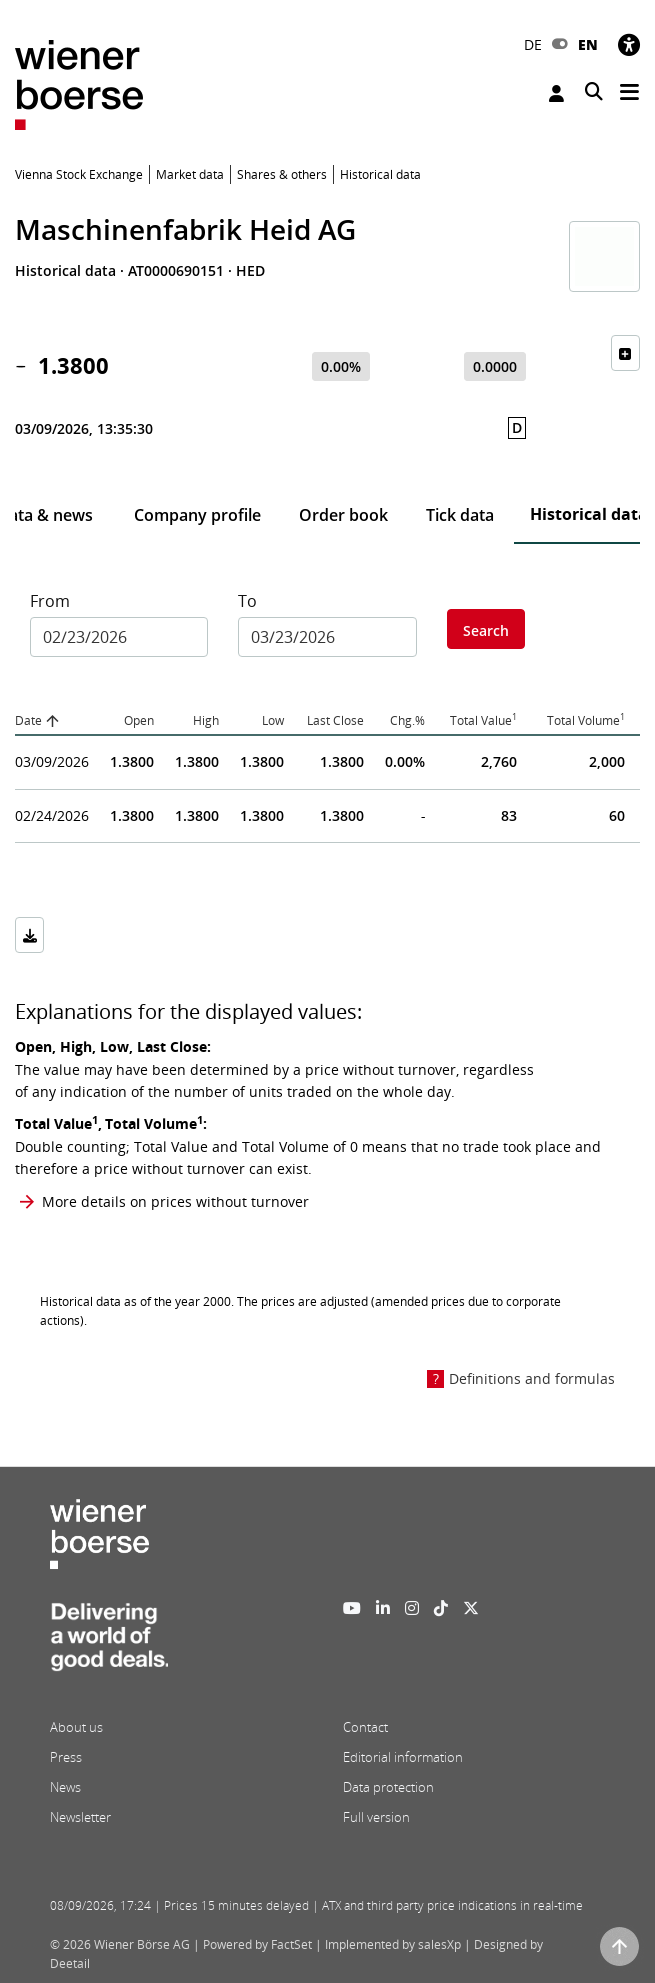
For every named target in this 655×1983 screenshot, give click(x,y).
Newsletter (80, 1817)
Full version (376, 1817)
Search (486, 630)
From (50, 601)
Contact (365, 1727)
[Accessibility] (629, 44)
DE (533, 44)
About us (76, 1727)
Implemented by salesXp (393, 1944)
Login (556, 93)
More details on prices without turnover (175, 1201)
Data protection (388, 1787)
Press (66, 1757)
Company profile (197, 515)
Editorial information (403, 1757)
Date (28, 720)
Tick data (460, 515)
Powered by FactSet (257, 1944)
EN (588, 44)
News (65, 1787)
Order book (343, 515)
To (247, 601)
